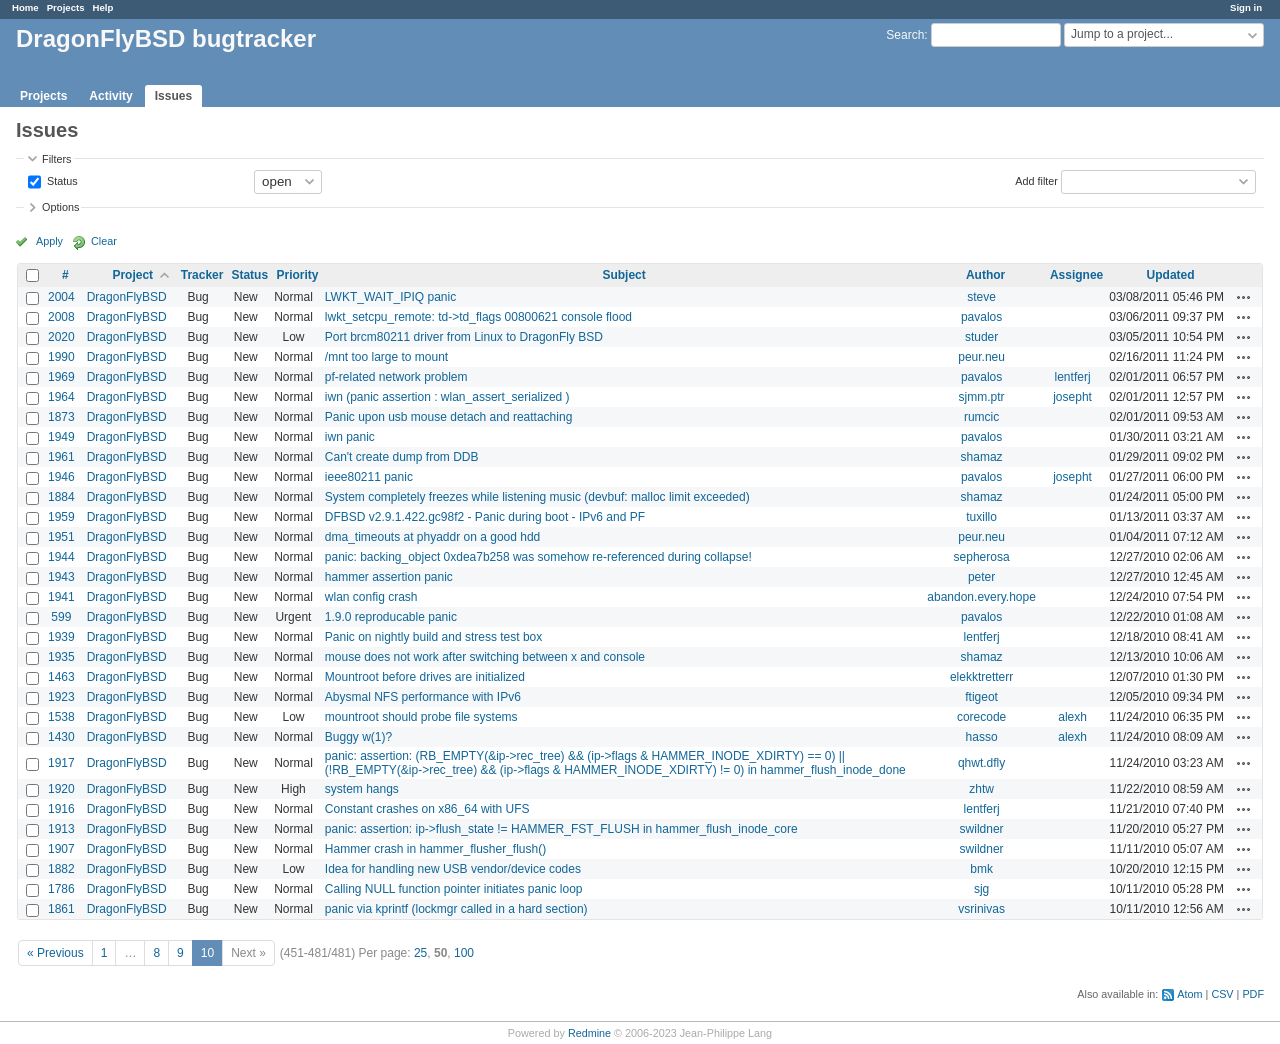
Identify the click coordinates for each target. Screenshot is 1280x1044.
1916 (61, 809)
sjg (981, 889)
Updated (1171, 275)
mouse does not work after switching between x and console (485, 657)
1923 (61, 697)
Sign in (1246, 7)
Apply (49, 241)
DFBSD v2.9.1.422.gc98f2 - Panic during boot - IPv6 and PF (485, 517)
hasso (982, 737)
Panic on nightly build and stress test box (433, 637)
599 (61, 617)
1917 (61, 763)
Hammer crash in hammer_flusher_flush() (435, 849)
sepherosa (982, 557)
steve (981, 297)
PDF (1253, 994)
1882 (61, 869)
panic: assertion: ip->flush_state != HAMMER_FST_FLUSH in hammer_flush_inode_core (561, 829)
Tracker (202, 275)
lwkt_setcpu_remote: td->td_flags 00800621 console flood (478, 317)
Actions (1244, 297)
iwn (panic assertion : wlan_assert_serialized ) (447, 397)
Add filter (1036, 180)
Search (905, 35)
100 (464, 953)
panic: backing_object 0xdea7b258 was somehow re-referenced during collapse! (538, 557)
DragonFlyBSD (127, 297)
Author (985, 275)
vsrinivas (981, 909)
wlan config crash (371, 597)
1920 (61, 789)
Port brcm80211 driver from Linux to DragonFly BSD (464, 337)
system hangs (362, 789)
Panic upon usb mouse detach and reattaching (449, 417)
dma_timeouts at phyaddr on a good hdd (432, 537)
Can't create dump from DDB (402, 457)
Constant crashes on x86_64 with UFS (427, 809)
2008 (61, 317)
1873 (61, 417)
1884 (61, 497)
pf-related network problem (396, 377)
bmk (981, 869)
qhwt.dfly (981, 763)
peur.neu (981, 357)
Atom (1189, 994)
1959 (61, 517)
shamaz (982, 457)
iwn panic (350, 437)
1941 (61, 597)
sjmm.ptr (982, 397)
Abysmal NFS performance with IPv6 (423, 697)
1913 (61, 829)
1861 (61, 909)
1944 (61, 557)
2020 (61, 337)
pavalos (981, 317)
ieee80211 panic (369, 477)
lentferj (1073, 377)
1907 (61, 849)
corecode (981, 717)
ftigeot (981, 697)
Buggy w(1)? (358, 737)
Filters (56, 159)
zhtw (981, 789)
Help (103, 7)
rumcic (981, 417)
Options (60, 207)
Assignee (1076, 275)
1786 (61, 889)
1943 (61, 577)
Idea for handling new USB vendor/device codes (453, 869)
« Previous (55, 953)
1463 (61, 677)
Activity (110, 96)
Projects (66, 7)
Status (61, 180)
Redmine (589, 1033)
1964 (61, 397)
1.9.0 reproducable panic (391, 617)
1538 (61, 717)
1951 (61, 537)
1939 (61, 637)
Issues (173, 96)
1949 (61, 437)
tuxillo (981, 517)
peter (981, 577)
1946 (61, 477)
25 (420, 953)
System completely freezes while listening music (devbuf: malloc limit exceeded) (537, 497)
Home (25, 7)
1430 (61, 737)
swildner (982, 829)
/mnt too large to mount (386, 357)
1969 (61, 377)
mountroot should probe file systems (421, 717)
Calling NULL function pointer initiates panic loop (454, 889)
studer (981, 337)
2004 (61, 297)
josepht (1072, 397)
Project (132, 275)
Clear (104, 241)
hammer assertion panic (389, 577)
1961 (61, 457)
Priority (297, 275)
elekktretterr (981, 677)
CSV (1222, 994)
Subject (623, 275)
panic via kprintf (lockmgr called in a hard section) (456, 909)
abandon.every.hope (981, 597)
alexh (1072, 717)
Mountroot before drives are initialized (425, 677)
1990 (61, 357)
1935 (61, 657)
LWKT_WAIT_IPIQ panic (390, 297)
